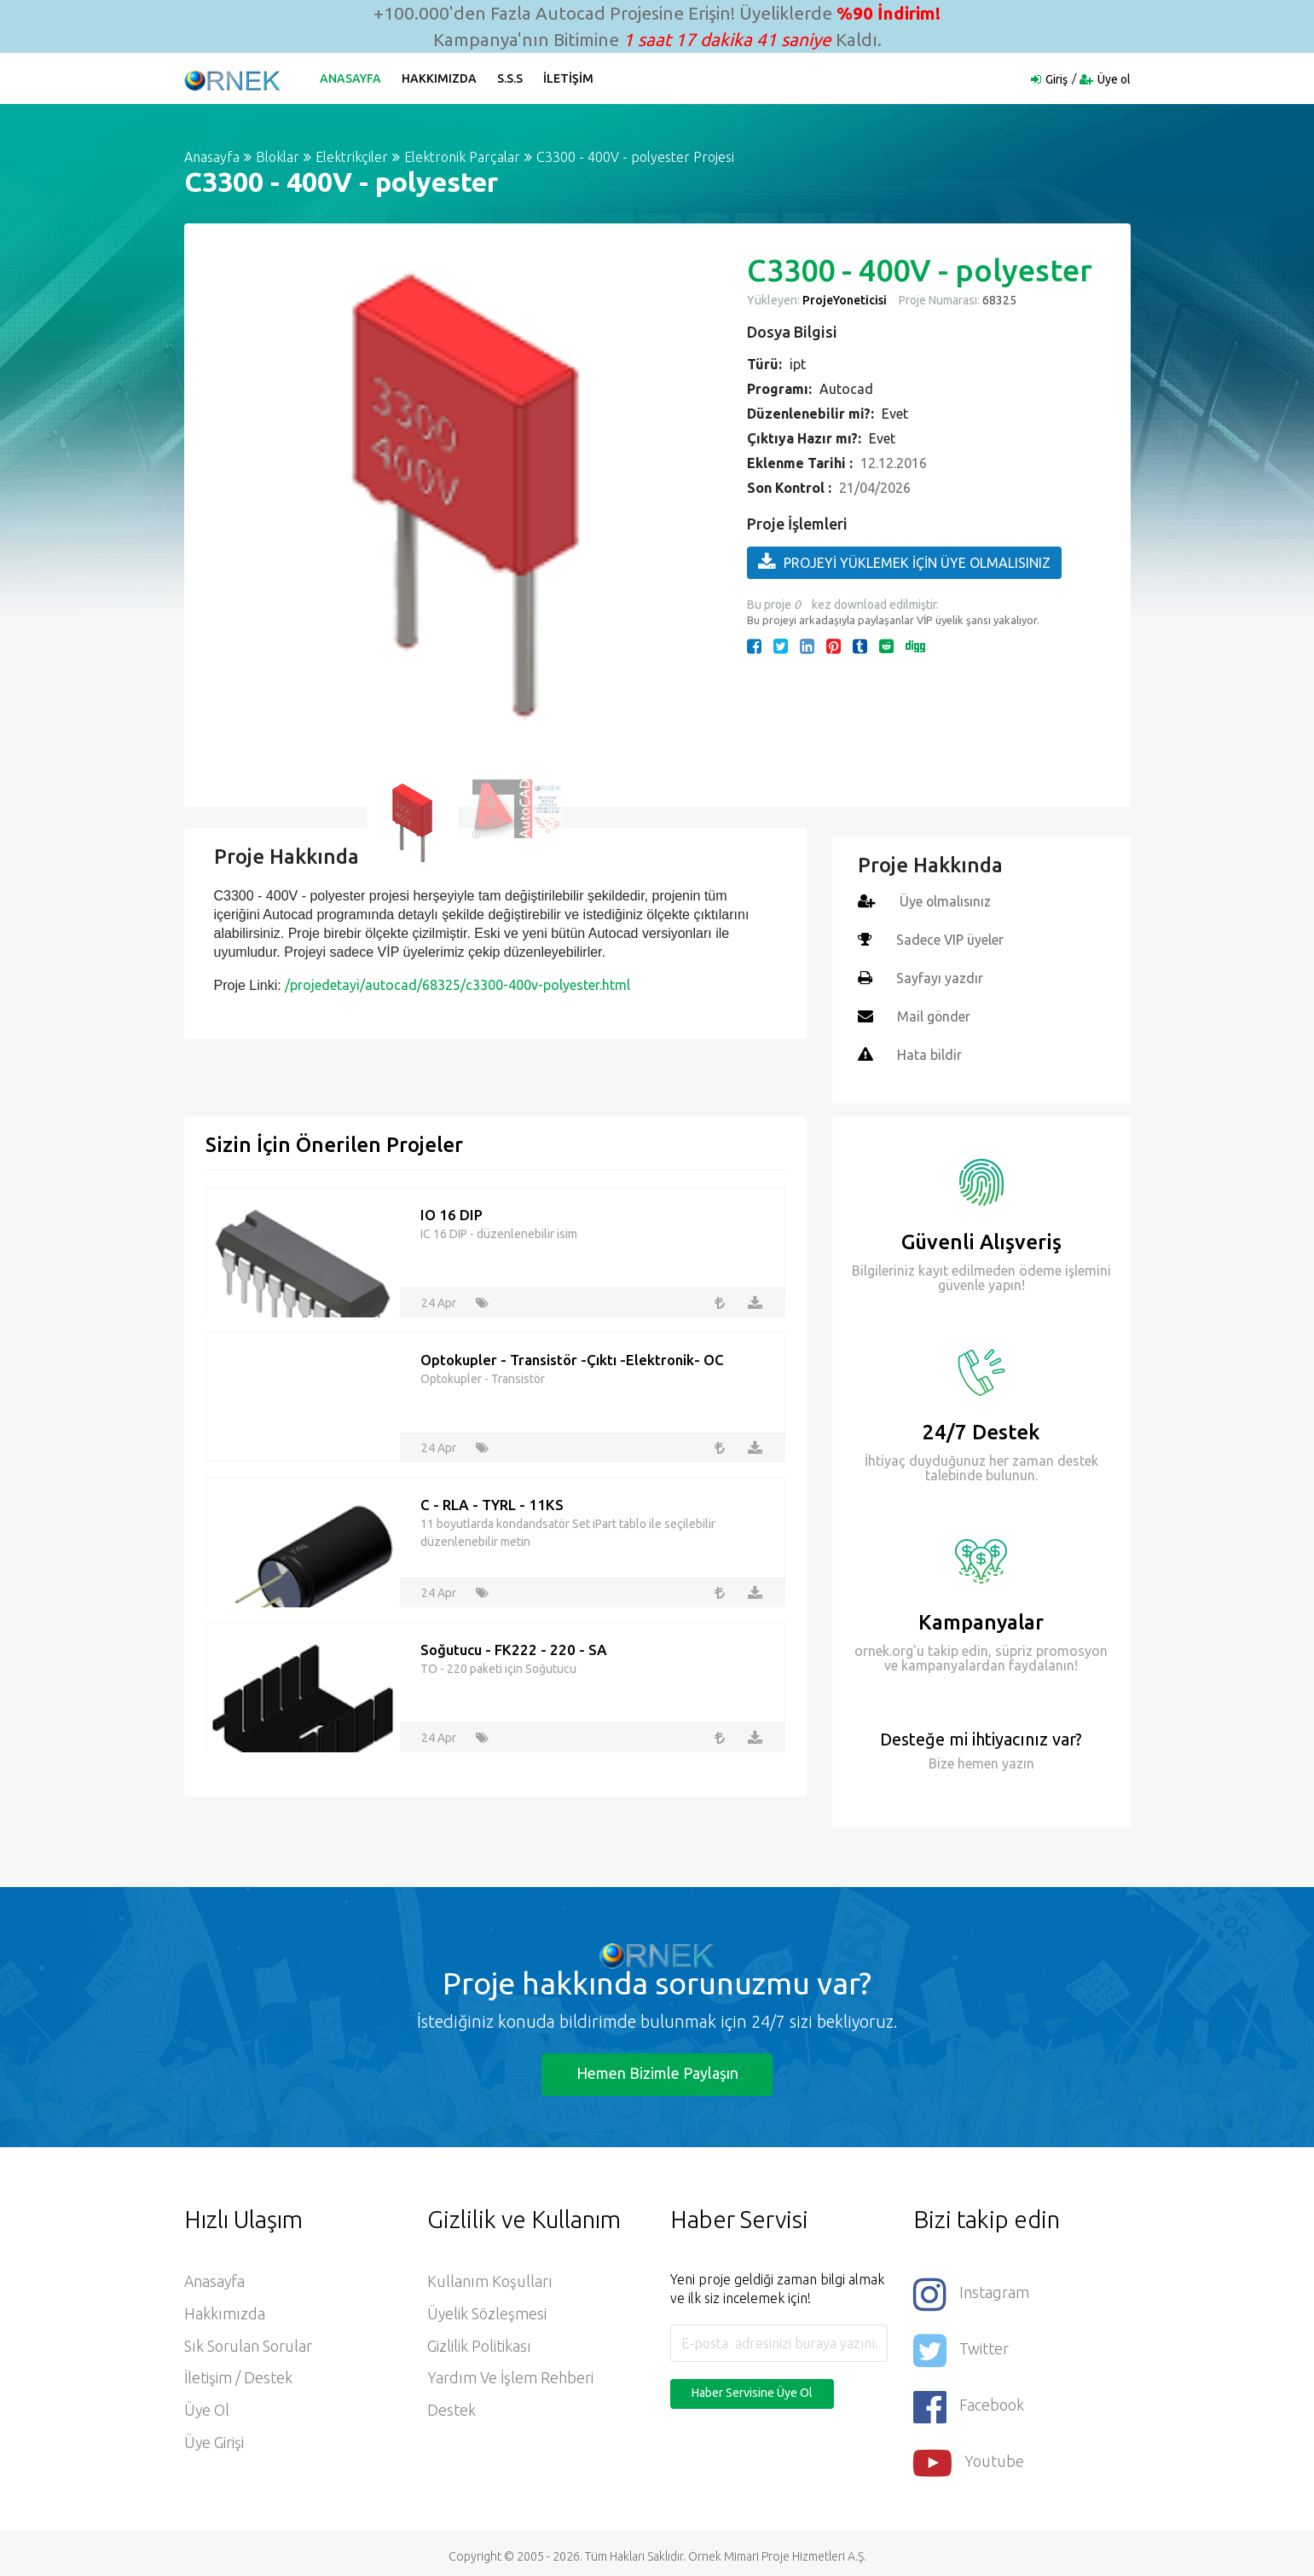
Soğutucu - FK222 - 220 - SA (513, 1646)
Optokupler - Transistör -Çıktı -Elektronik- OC (572, 1356)
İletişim (569, 78)
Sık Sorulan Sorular (248, 2343)
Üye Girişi (214, 2440)
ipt (798, 364)
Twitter (961, 2345)
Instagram (971, 2290)
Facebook (968, 2401)
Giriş (1056, 79)
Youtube (968, 2456)
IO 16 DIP (451, 1211)
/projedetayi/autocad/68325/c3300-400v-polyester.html (457, 985)
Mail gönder (934, 1014)
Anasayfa (351, 78)
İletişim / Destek (238, 2375)
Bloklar (277, 157)
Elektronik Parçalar (462, 157)
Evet (895, 413)
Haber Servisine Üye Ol (752, 2389)
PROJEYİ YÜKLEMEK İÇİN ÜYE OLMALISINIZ (904, 562)
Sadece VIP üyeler (950, 938)
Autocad (846, 389)
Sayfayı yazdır (939, 976)
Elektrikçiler (351, 157)
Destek (451, 2408)
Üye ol (1114, 79)
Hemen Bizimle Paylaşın (657, 2069)
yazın (1016, 1760)
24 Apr (438, 1298)
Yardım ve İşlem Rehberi (510, 2375)
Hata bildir (929, 1051)
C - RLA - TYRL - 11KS (492, 1501)
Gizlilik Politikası (479, 2343)
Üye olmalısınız (946, 901)
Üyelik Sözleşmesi (487, 2310)
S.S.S (511, 78)
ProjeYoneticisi (844, 300)
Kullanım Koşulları (490, 2278)
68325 (998, 300)
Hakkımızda (440, 78)
